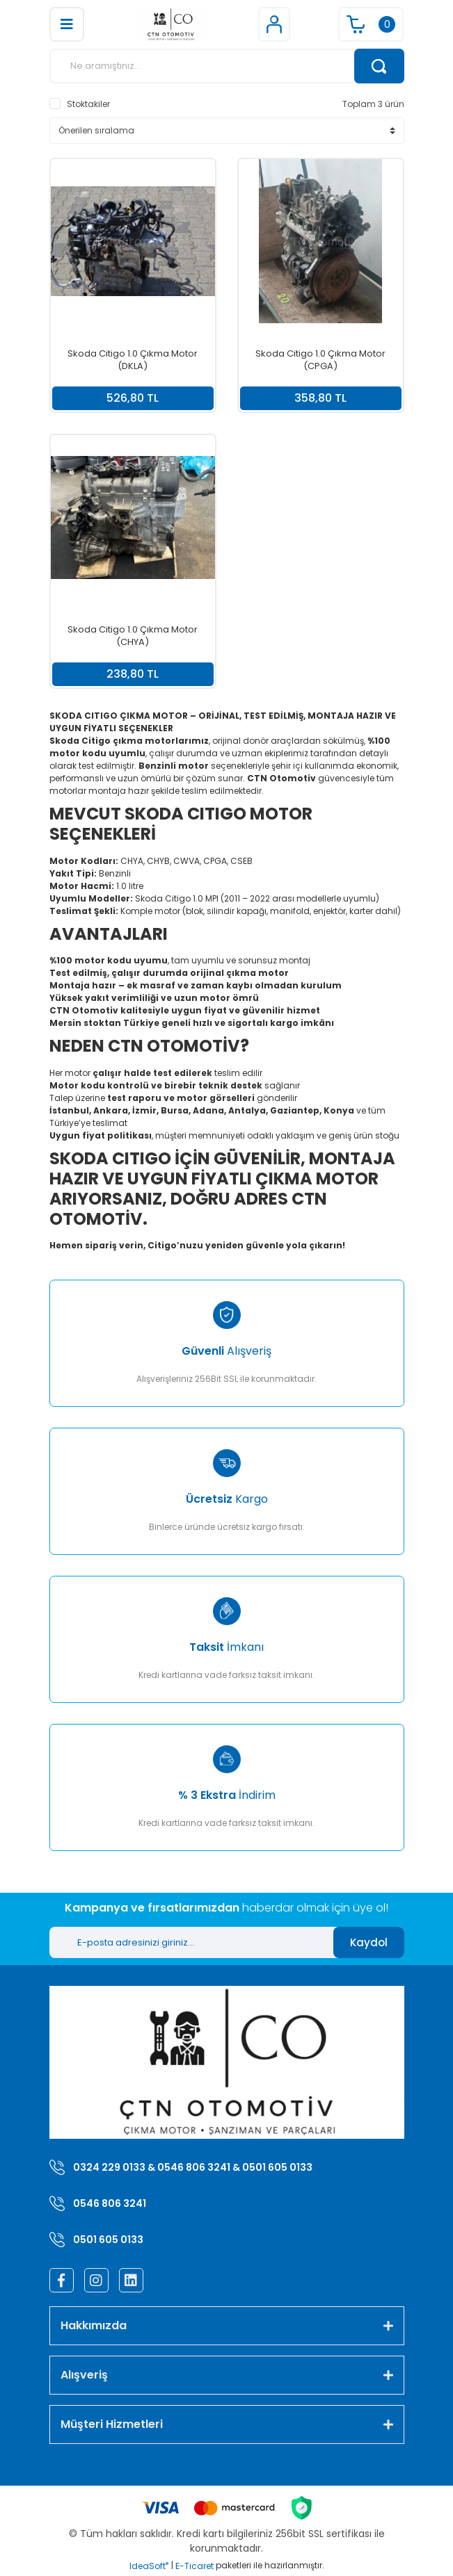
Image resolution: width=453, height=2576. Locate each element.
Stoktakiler (88, 104)
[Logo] (170, 24)
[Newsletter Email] (191, 1942)
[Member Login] (274, 24)
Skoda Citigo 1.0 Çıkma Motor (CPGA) (320, 360)
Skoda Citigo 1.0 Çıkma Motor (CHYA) (132, 636)
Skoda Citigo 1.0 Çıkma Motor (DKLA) (132, 360)
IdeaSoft (148, 2566)
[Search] (226, 66)
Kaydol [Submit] (369, 1942)
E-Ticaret (194, 2566)
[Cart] (371, 24)
